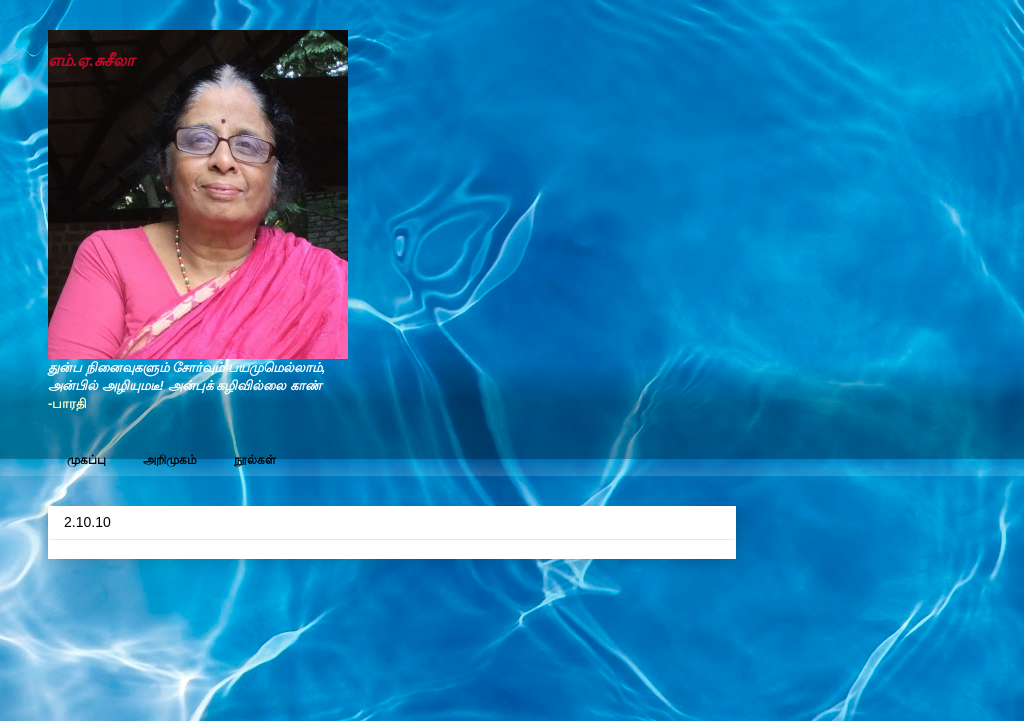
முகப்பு (86, 460)
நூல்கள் (255, 460)
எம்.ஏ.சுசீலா (91, 60)
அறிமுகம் (170, 460)
